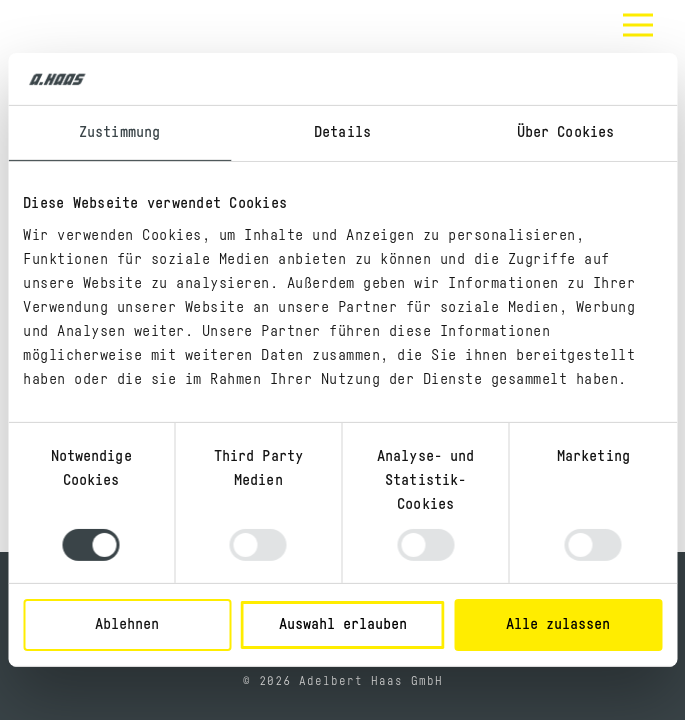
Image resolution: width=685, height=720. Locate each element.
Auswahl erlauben (343, 624)
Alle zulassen (558, 624)
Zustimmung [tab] (119, 132)
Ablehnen (127, 624)
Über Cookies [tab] (565, 132)
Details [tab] (342, 132)
